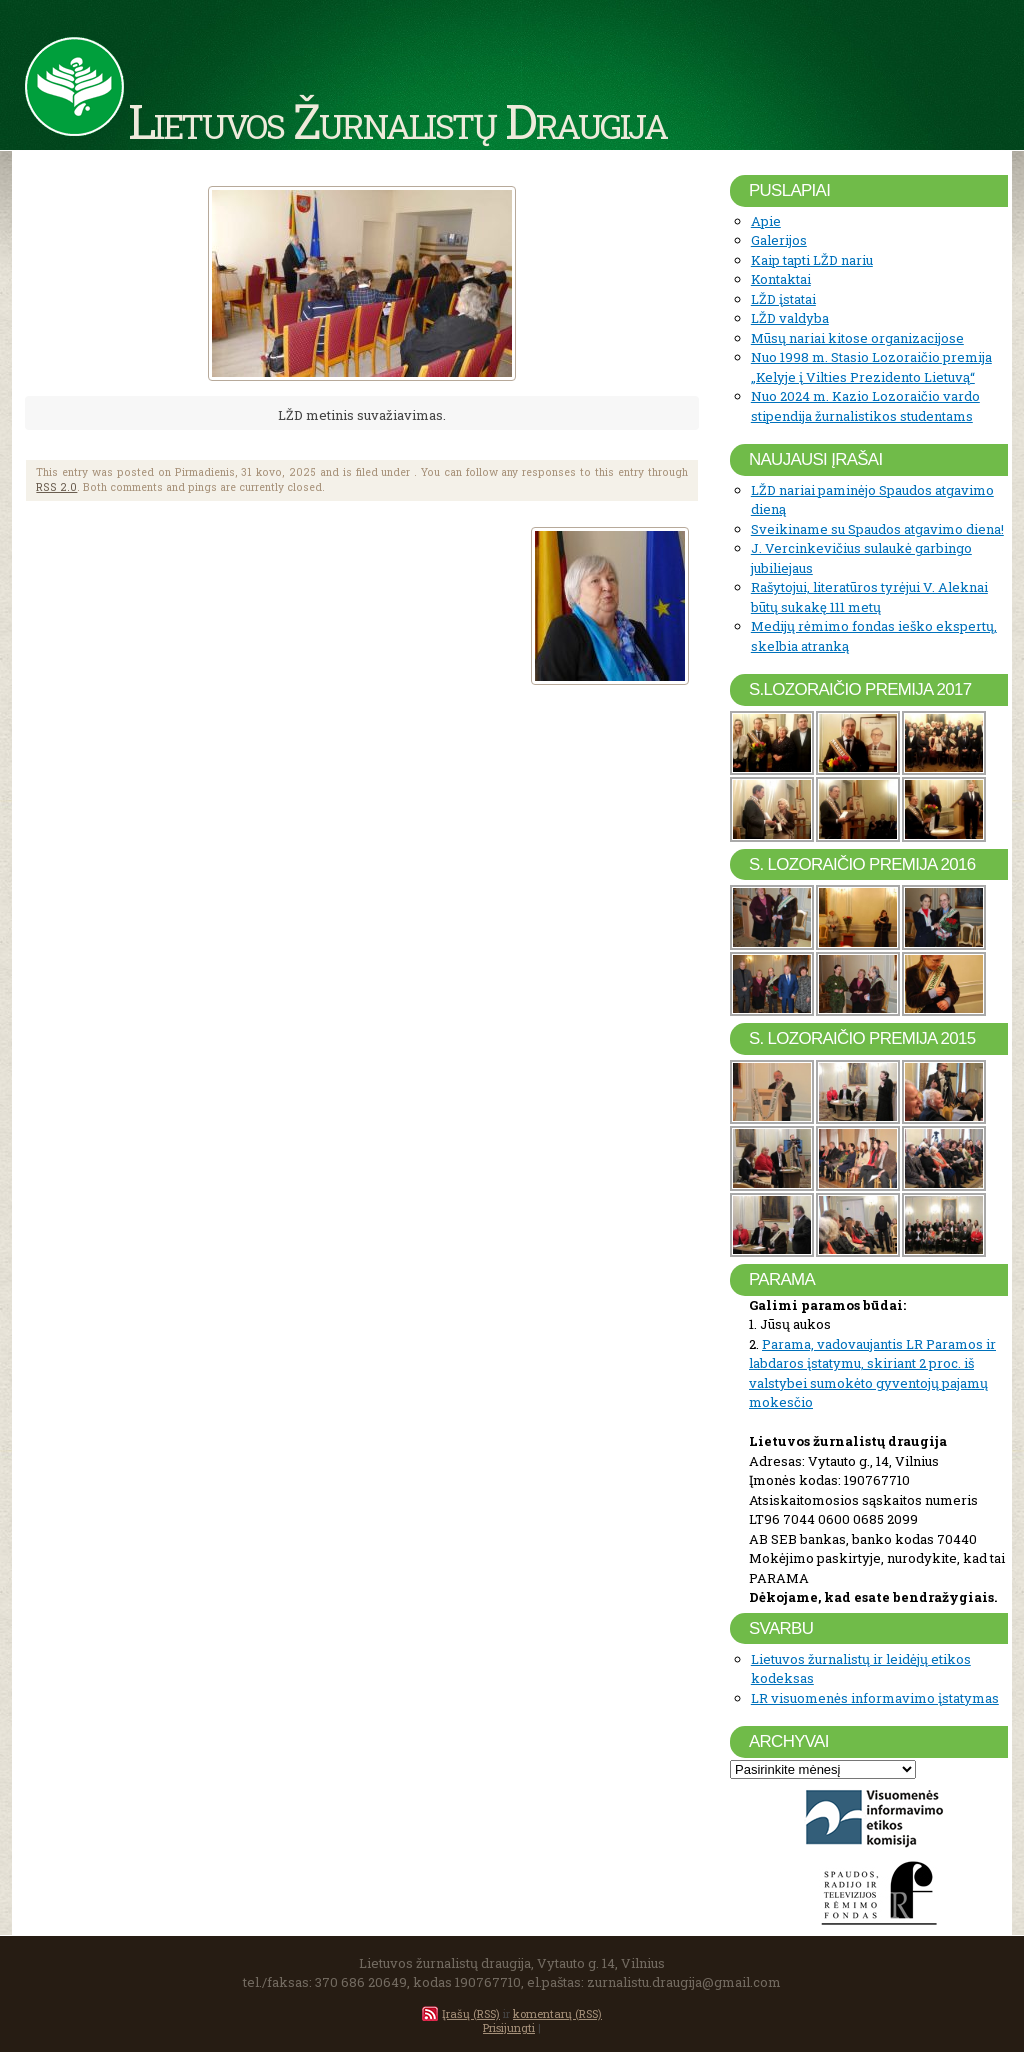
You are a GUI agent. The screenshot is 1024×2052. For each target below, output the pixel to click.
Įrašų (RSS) (471, 2013)
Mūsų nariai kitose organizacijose (857, 338)
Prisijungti (509, 2027)
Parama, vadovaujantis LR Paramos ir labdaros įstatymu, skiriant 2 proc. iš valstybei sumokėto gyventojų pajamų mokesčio (872, 1373)
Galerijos (779, 240)
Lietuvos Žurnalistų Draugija (397, 120)
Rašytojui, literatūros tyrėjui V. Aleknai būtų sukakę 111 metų (869, 597)
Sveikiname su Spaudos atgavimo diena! (877, 529)
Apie (766, 221)
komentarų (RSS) (557, 2013)
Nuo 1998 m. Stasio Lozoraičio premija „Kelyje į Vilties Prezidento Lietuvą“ (871, 367)
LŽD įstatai (783, 299)
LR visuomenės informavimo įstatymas (875, 1698)
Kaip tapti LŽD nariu (812, 260)
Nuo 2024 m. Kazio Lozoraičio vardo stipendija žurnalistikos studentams (865, 406)
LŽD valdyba (790, 318)
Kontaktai (781, 279)
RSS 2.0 (56, 487)
